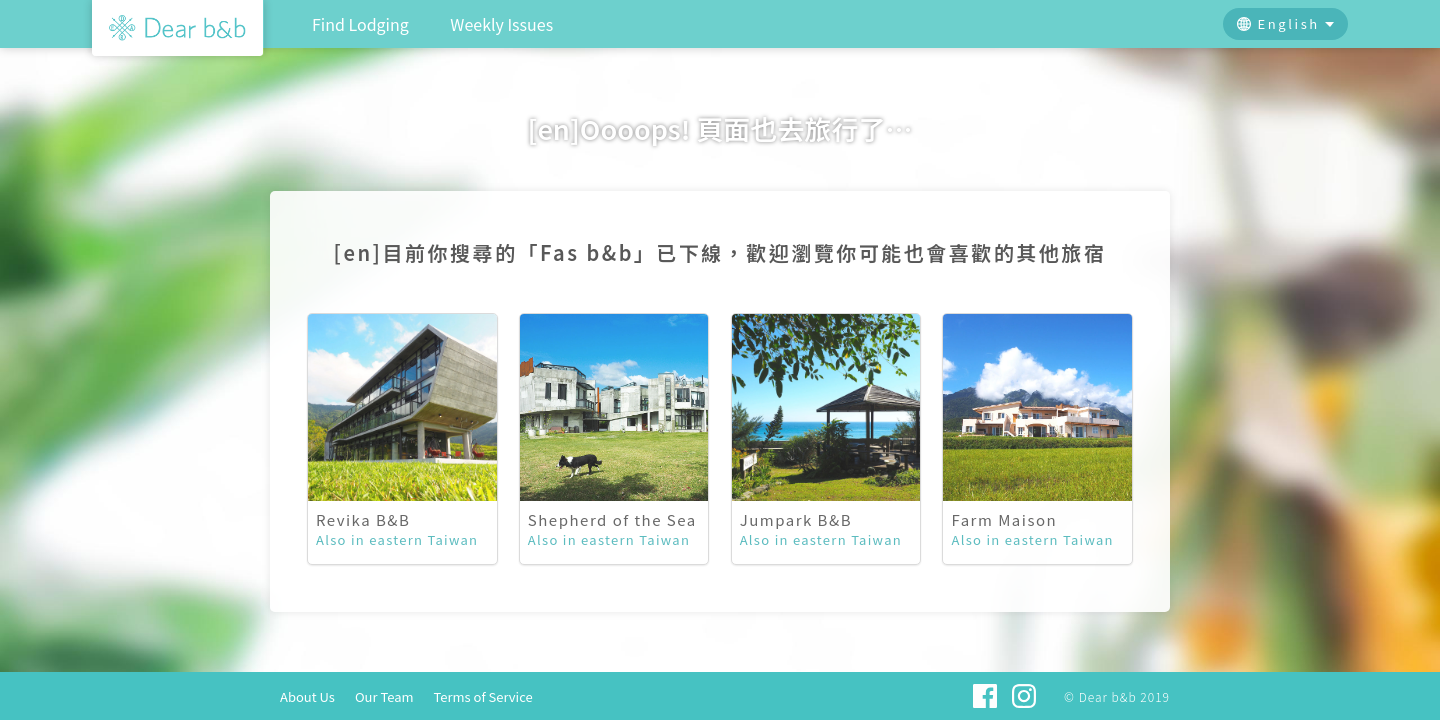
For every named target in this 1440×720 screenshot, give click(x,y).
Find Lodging (360, 24)
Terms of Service (483, 696)
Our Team (384, 696)
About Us (307, 696)
